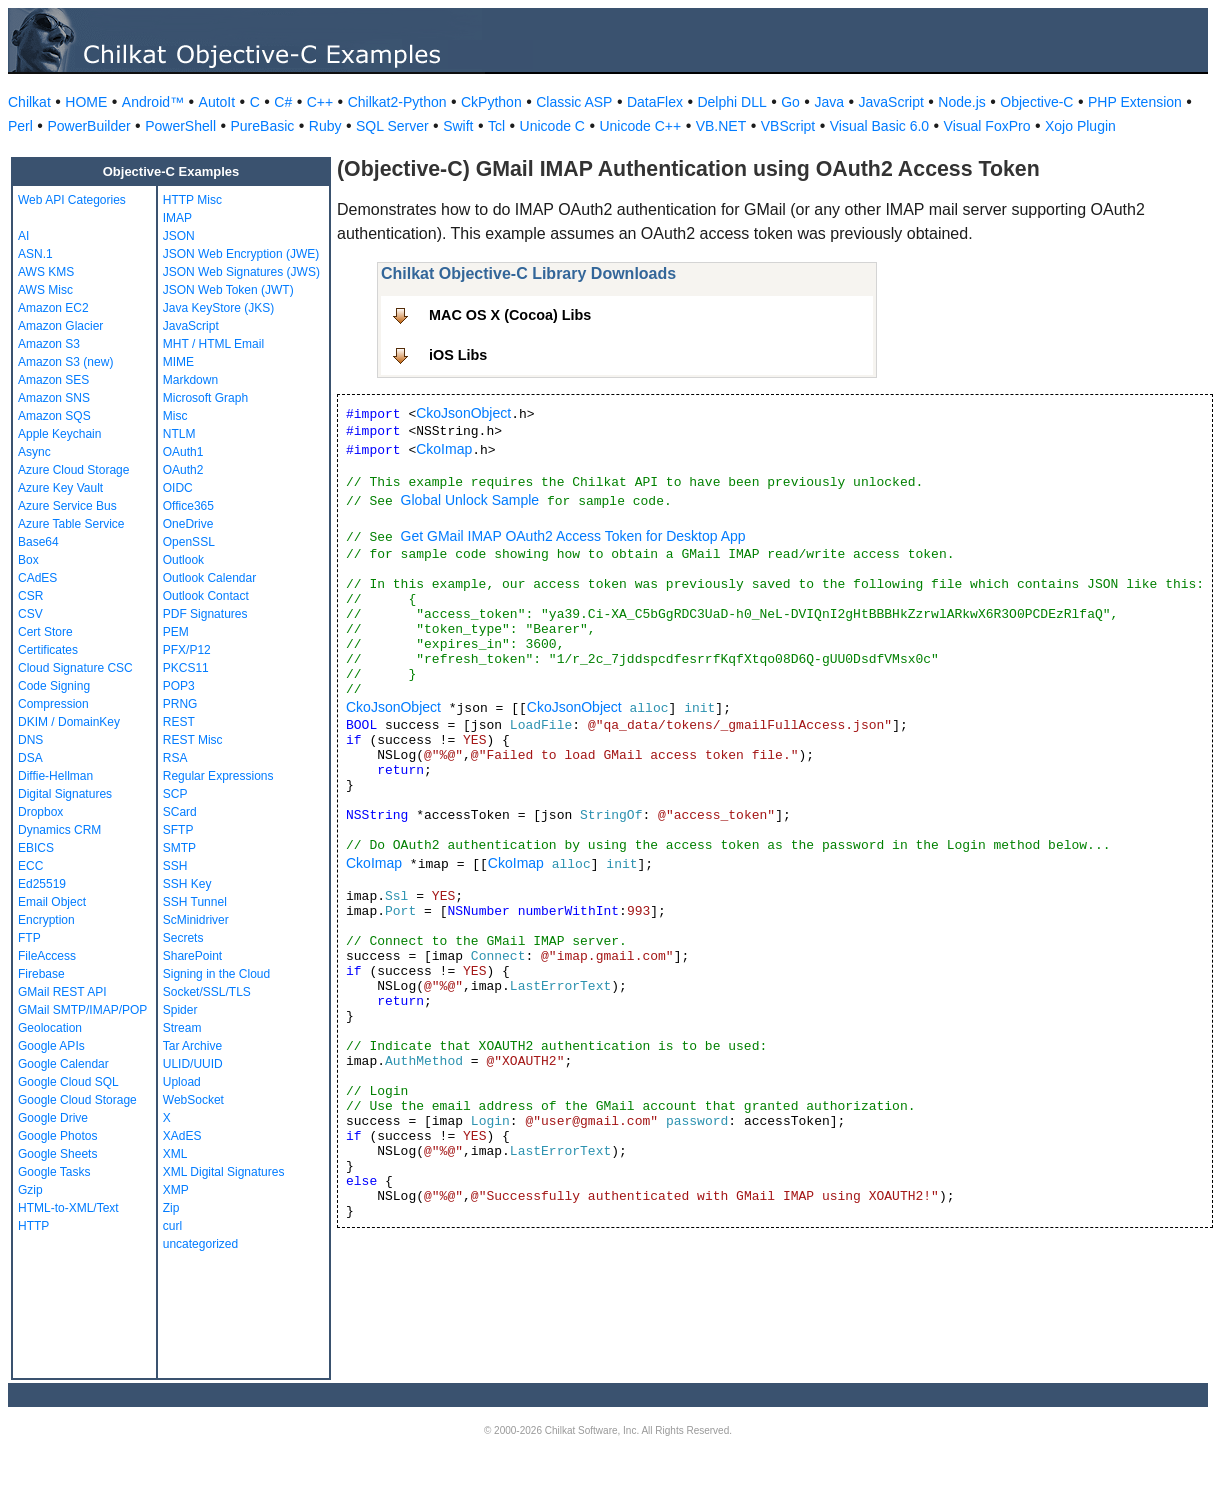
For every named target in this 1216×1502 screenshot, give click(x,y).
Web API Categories (72, 200)
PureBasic (263, 126)
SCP (175, 794)
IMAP (177, 218)
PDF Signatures (205, 614)
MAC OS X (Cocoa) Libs (510, 315)
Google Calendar (63, 1064)
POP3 (179, 686)
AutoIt (217, 102)
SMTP (179, 848)
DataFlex (655, 102)
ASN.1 (35, 254)
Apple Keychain (59, 434)
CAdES (37, 578)
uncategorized (200, 1244)
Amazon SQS (54, 416)
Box (28, 560)
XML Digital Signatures (224, 1172)
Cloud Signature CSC (75, 668)
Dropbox (40, 812)
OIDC (178, 488)
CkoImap (444, 449)
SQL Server (392, 126)
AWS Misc (45, 290)
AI (23, 236)
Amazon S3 (49, 344)
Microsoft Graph (205, 398)
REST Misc (193, 740)
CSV (30, 614)
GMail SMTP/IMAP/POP (82, 1010)
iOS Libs (458, 355)
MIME (178, 362)
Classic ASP (574, 102)
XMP (176, 1190)
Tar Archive (192, 1046)
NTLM (179, 434)
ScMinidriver (196, 920)
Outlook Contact (206, 596)
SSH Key (187, 884)
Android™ (153, 102)
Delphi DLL (731, 102)
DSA (30, 758)
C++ (320, 102)
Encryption (46, 920)
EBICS (36, 848)
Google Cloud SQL (68, 1082)
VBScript (788, 126)
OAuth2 (183, 470)
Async (34, 452)
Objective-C (1036, 102)
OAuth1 (183, 452)
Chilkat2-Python (397, 102)
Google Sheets (57, 1154)
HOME (86, 102)
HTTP (33, 1226)
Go (790, 102)
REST (179, 722)
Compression (53, 704)
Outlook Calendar (209, 578)
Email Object (52, 902)
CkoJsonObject (463, 413)
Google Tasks (54, 1172)
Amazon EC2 (53, 308)
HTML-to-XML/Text (68, 1208)
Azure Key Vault (60, 488)
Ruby (325, 126)
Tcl (496, 126)
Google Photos (57, 1136)
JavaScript (891, 102)
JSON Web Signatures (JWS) (241, 272)
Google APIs (51, 1046)
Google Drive (53, 1118)
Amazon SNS (54, 398)
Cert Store (45, 632)
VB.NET (721, 126)
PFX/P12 (187, 650)
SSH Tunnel (195, 902)
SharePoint (192, 956)
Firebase (41, 974)
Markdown (190, 380)
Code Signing (54, 686)
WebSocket (193, 1100)
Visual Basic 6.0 (879, 126)
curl (172, 1226)
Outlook (183, 560)
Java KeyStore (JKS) (218, 308)
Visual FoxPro (987, 126)
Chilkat (29, 102)
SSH (175, 866)
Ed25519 (42, 884)
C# (283, 102)
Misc (175, 416)
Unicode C (552, 126)
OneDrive (188, 524)
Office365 (188, 506)
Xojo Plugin (1080, 126)
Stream (182, 1028)
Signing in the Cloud (216, 974)
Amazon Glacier (60, 326)
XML (175, 1154)
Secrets (183, 938)
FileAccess (47, 956)
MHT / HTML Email (213, 344)
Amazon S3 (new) (65, 362)
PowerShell (180, 126)
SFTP (178, 830)
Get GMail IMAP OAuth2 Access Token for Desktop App (573, 536)
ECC (30, 866)
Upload (182, 1082)
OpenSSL (189, 542)
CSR (30, 596)
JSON (179, 236)
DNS (30, 740)
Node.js (961, 102)
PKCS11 (186, 668)
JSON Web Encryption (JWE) (241, 254)
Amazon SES (53, 380)
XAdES (182, 1136)
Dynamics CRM (59, 830)
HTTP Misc (192, 200)
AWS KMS (46, 272)
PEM (176, 632)
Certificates (48, 650)
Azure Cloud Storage (73, 470)
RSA (175, 758)
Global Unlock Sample (470, 500)
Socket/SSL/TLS (207, 992)
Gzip (30, 1190)
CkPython (491, 102)
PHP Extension (1135, 102)
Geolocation (50, 1028)
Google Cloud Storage (77, 1100)
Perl (20, 126)
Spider (180, 1010)
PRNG (180, 704)
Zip (171, 1208)
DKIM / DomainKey (69, 722)
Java (829, 102)
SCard (180, 812)
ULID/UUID (193, 1064)
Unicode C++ (640, 126)
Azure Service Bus (67, 506)
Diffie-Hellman (55, 776)
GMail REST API (62, 992)
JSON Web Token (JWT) (228, 290)
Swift (458, 126)
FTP (29, 938)
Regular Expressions (218, 776)
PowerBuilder (88, 126)
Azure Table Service (71, 524)
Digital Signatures (65, 794)
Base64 (38, 542)
